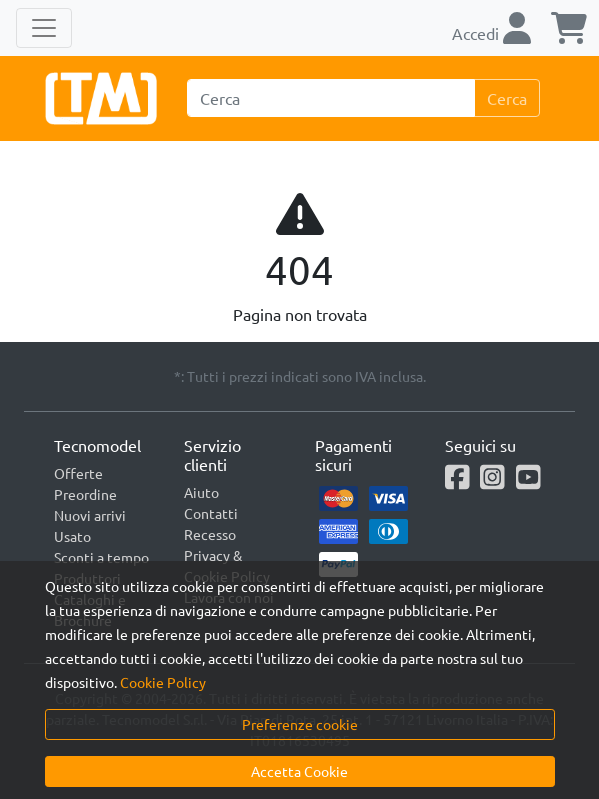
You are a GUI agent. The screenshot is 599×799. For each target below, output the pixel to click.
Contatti (211, 513)
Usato (72, 536)
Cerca (507, 98)
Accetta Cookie (299, 771)
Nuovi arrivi (90, 515)
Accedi (491, 33)
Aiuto (201, 492)
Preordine (85, 494)
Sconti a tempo (101, 557)
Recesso (210, 534)
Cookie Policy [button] (163, 682)
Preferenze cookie (300, 724)
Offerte (78, 473)
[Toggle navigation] (44, 28)
